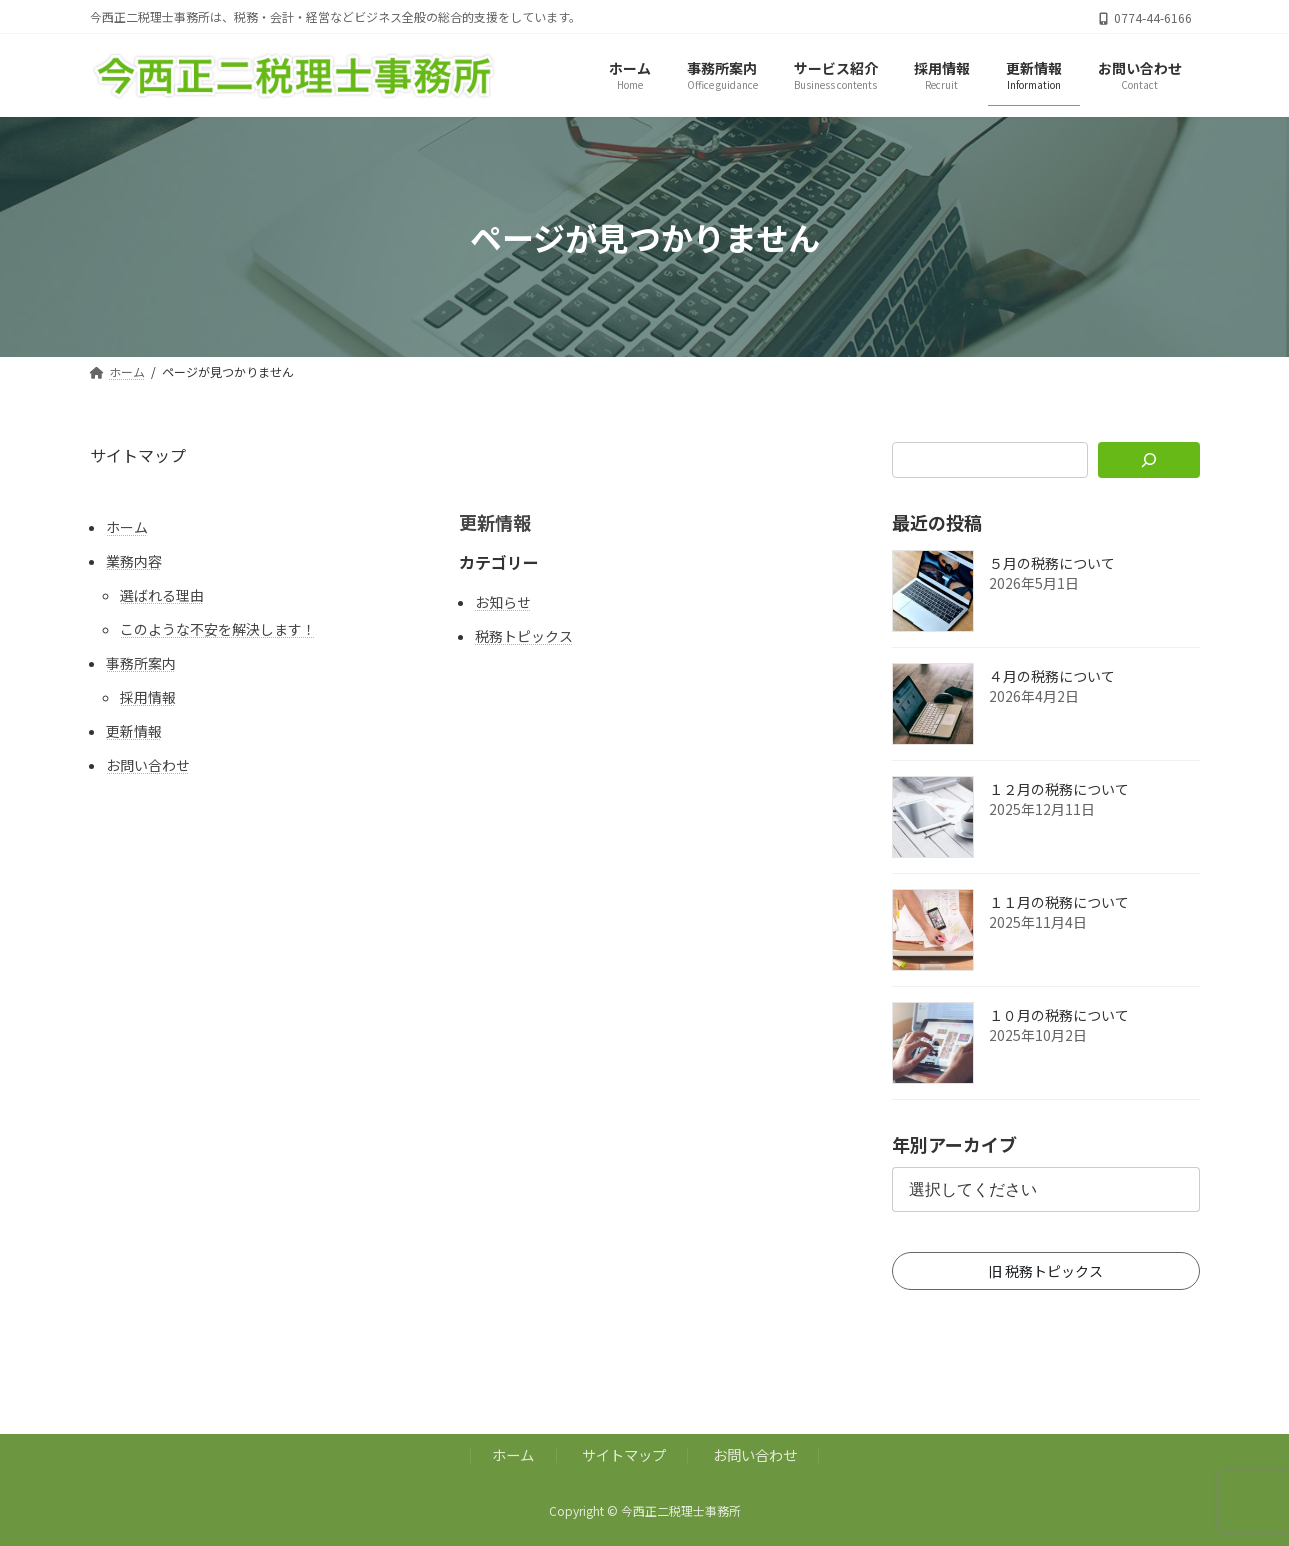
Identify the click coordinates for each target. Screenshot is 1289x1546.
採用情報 (148, 697)
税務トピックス (524, 636)
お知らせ (503, 602)
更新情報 (134, 731)
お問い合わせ (148, 765)
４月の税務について (1052, 677)
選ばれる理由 (162, 595)
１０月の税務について (1059, 1016)
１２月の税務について (1059, 790)
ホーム (127, 527)
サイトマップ (624, 1454)
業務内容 (134, 561)
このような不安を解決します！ (218, 629)
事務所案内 (141, 663)
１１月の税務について (1059, 903)
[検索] (1148, 460)
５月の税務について (1052, 564)
